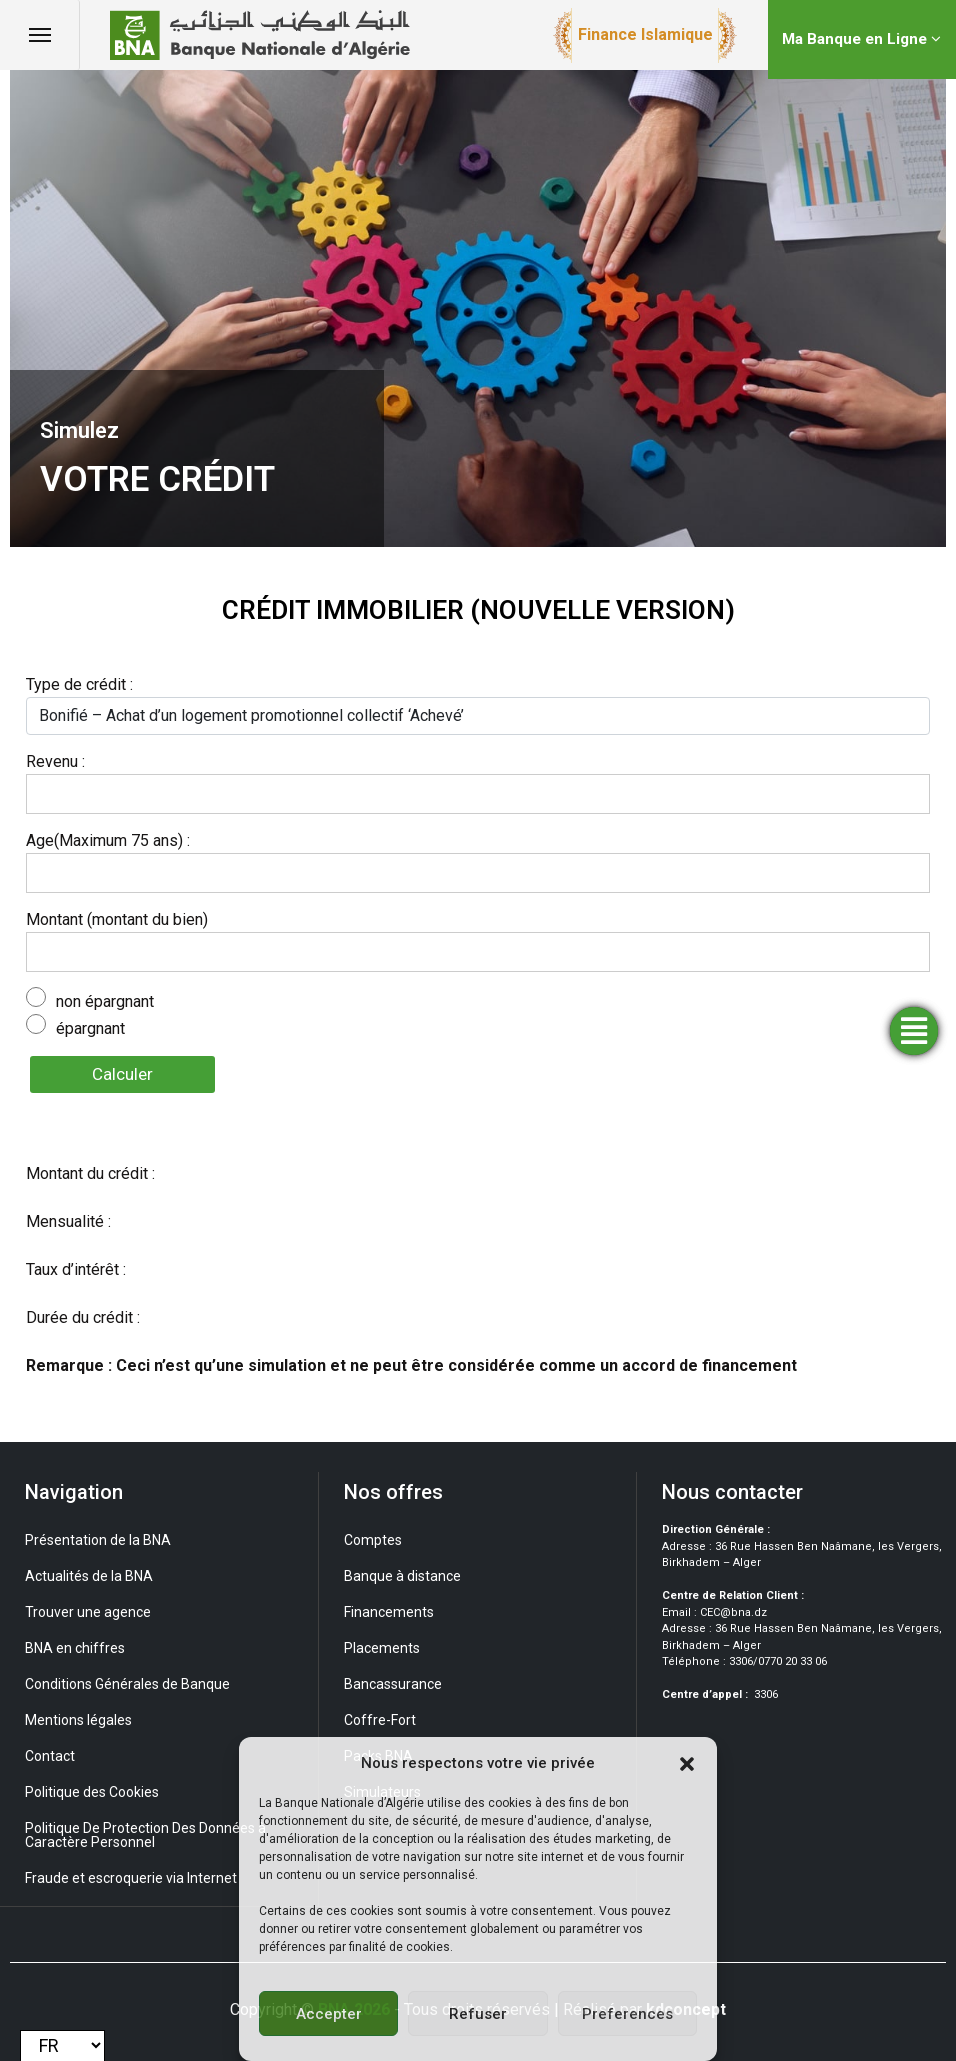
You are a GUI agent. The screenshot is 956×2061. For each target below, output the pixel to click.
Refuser (478, 2014)
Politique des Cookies (92, 1792)
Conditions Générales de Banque (127, 1684)
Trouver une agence (88, 1612)
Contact (50, 1756)
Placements (382, 1648)
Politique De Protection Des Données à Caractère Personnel (145, 1835)
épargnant (90, 1028)
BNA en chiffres (75, 1648)
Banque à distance (402, 1576)
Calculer (122, 1074)
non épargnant (105, 1001)
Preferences (627, 2014)
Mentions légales (78, 1720)
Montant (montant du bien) (117, 919)
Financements (389, 1612)
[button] (687, 1763)
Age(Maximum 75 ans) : (108, 840)
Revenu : (55, 761)
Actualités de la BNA (89, 1576)
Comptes (373, 1540)
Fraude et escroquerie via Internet (131, 1878)
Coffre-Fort (380, 1720)
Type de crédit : (79, 684)
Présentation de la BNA (98, 1540)
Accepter (329, 2014)
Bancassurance (393, 1684)
